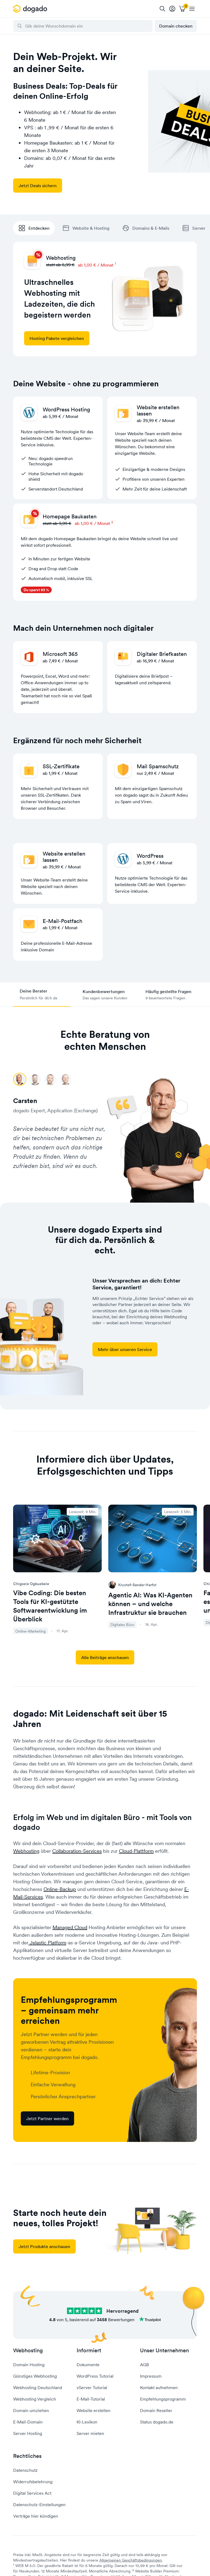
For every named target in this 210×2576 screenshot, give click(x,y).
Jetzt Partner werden (47, 2118)
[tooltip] (172, 9)
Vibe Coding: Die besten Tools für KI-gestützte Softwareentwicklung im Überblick (50, 1606)
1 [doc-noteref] (115, 263)
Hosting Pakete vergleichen (57, 338)
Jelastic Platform (47, 1943)
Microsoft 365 (60, 654)
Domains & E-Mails (145, 228)
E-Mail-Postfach (62, 921)
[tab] (41, 995)
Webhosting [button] (28, 2350)
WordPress (150, 855)
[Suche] (162, 9)
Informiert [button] (89, 2350)
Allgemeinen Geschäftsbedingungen (130, 2560)
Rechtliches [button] (27, 2456)
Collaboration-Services (77, 1851)
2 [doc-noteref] (112, 522)
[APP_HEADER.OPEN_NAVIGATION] (192, 9)
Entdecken (34, 228)
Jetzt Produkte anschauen (44, 2246)
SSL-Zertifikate (61, 766)
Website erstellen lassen (158, 410)
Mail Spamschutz (158, 766)
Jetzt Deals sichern (38, 185)
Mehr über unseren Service (125, 1349)
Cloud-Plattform (136, 1851)
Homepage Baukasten (70, 516)
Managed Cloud (69, 1927)
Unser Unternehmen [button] (164, 2350)
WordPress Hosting (66, 409)
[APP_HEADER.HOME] (31, 9)
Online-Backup (59, 1889)
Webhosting (26, 1851)
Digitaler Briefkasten (162, 654)
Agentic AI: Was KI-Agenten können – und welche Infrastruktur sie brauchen (150, 1604)
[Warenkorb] (182, 9)
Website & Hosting (86, 228)
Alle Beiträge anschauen (105, 1657)
